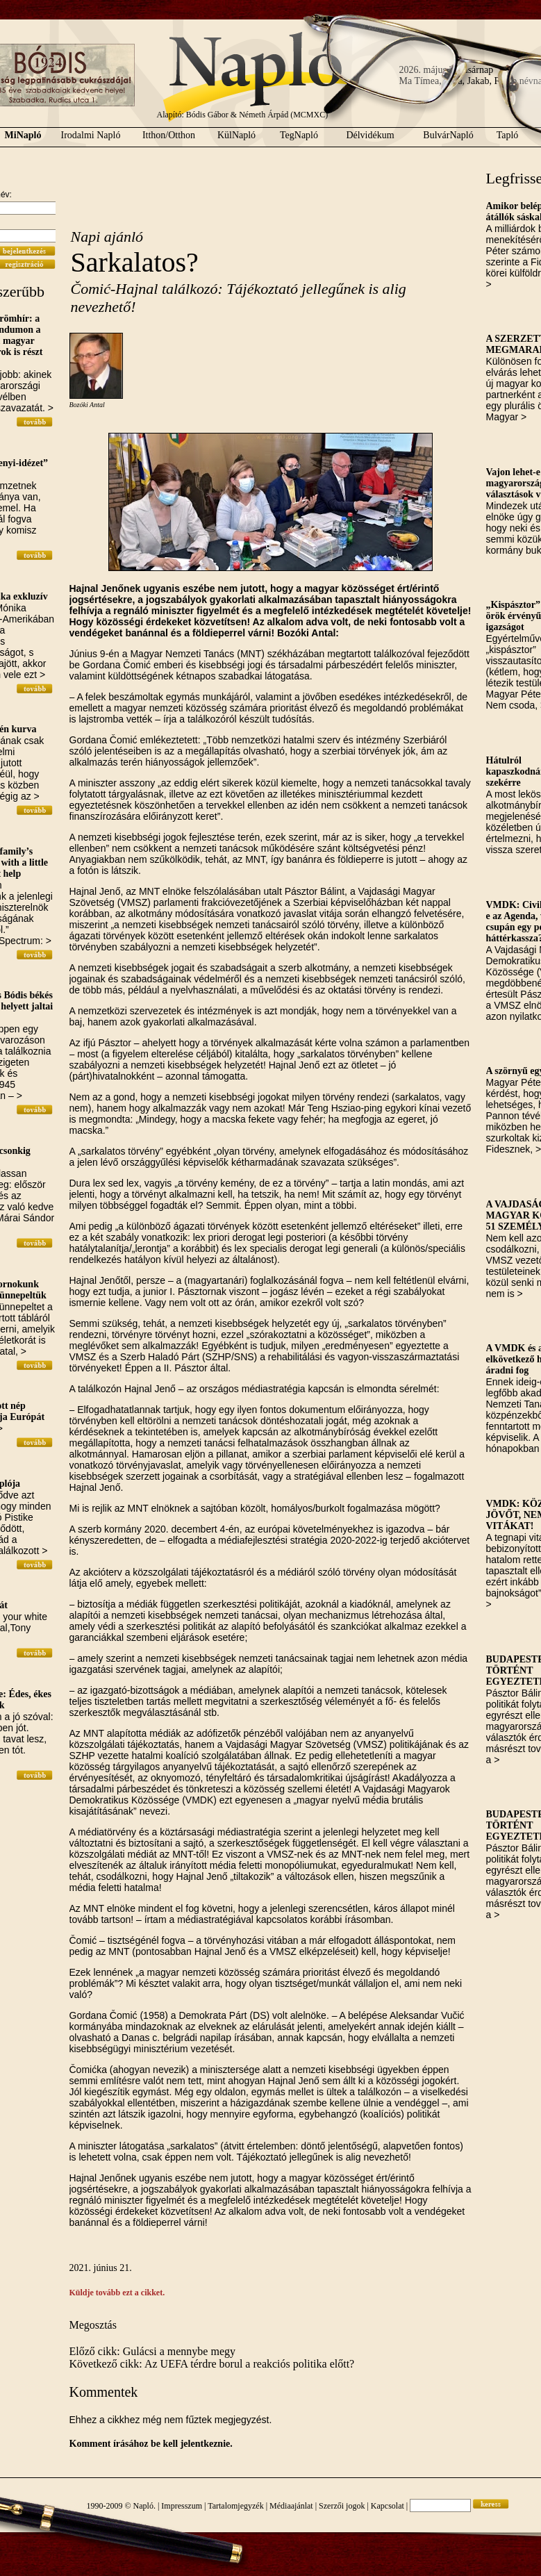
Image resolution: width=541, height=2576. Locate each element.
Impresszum (181, 2506)
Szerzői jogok (342, 2506)
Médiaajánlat (291, 2506)
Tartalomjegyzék (235, 2506)
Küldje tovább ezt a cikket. (117, 2292)
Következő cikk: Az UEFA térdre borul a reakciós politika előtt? (212, 2364)
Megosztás (93, 2325)
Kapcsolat (387, 2506)
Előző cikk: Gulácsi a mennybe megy (152, 2351)
